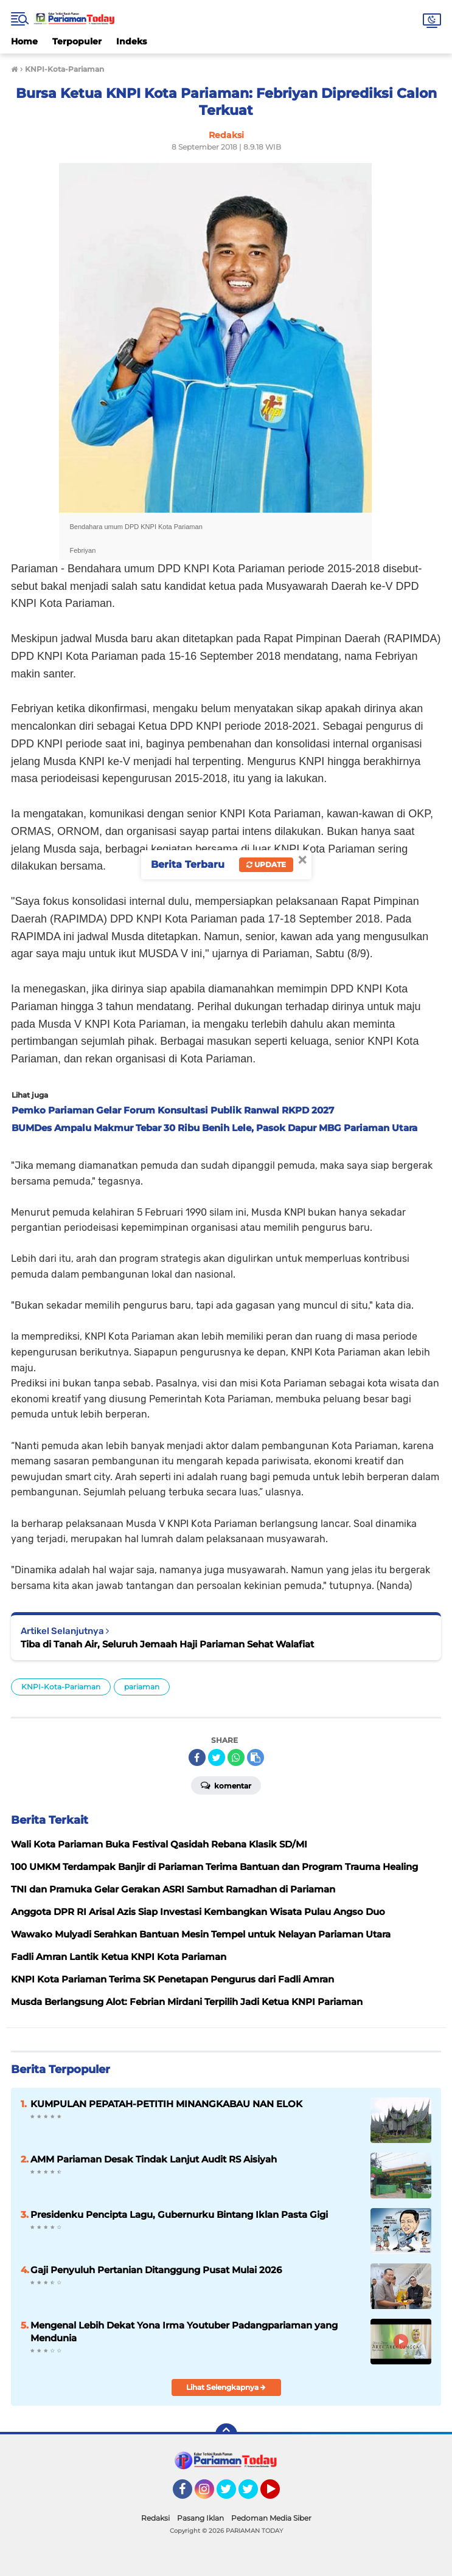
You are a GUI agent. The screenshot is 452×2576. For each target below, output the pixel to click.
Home (24, 41)
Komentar (226, 1784)
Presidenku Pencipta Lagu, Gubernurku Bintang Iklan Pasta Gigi (179, 2214)
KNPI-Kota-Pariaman (60, 1686)
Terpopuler (77, 41)
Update (266, 864)
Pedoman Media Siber (271, 2517)
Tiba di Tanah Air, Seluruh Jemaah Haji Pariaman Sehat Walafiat (167, 1644)
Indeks (131, 41)
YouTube (278, 2494)
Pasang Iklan (200, 2517)
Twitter (232, 2494)
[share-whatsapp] (236, 1757)
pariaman (141, 1686)
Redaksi (155, 2517)
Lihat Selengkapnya (226, 2387)
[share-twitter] (216, 1757)
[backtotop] (226, 2434)
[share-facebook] (197, 1757)
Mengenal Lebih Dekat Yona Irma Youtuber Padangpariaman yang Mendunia (184, 2331)
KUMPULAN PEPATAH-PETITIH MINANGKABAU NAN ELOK (166, 2104)
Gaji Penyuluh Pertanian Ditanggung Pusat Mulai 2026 (156, 2270)
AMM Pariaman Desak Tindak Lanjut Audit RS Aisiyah (153, 2159)
